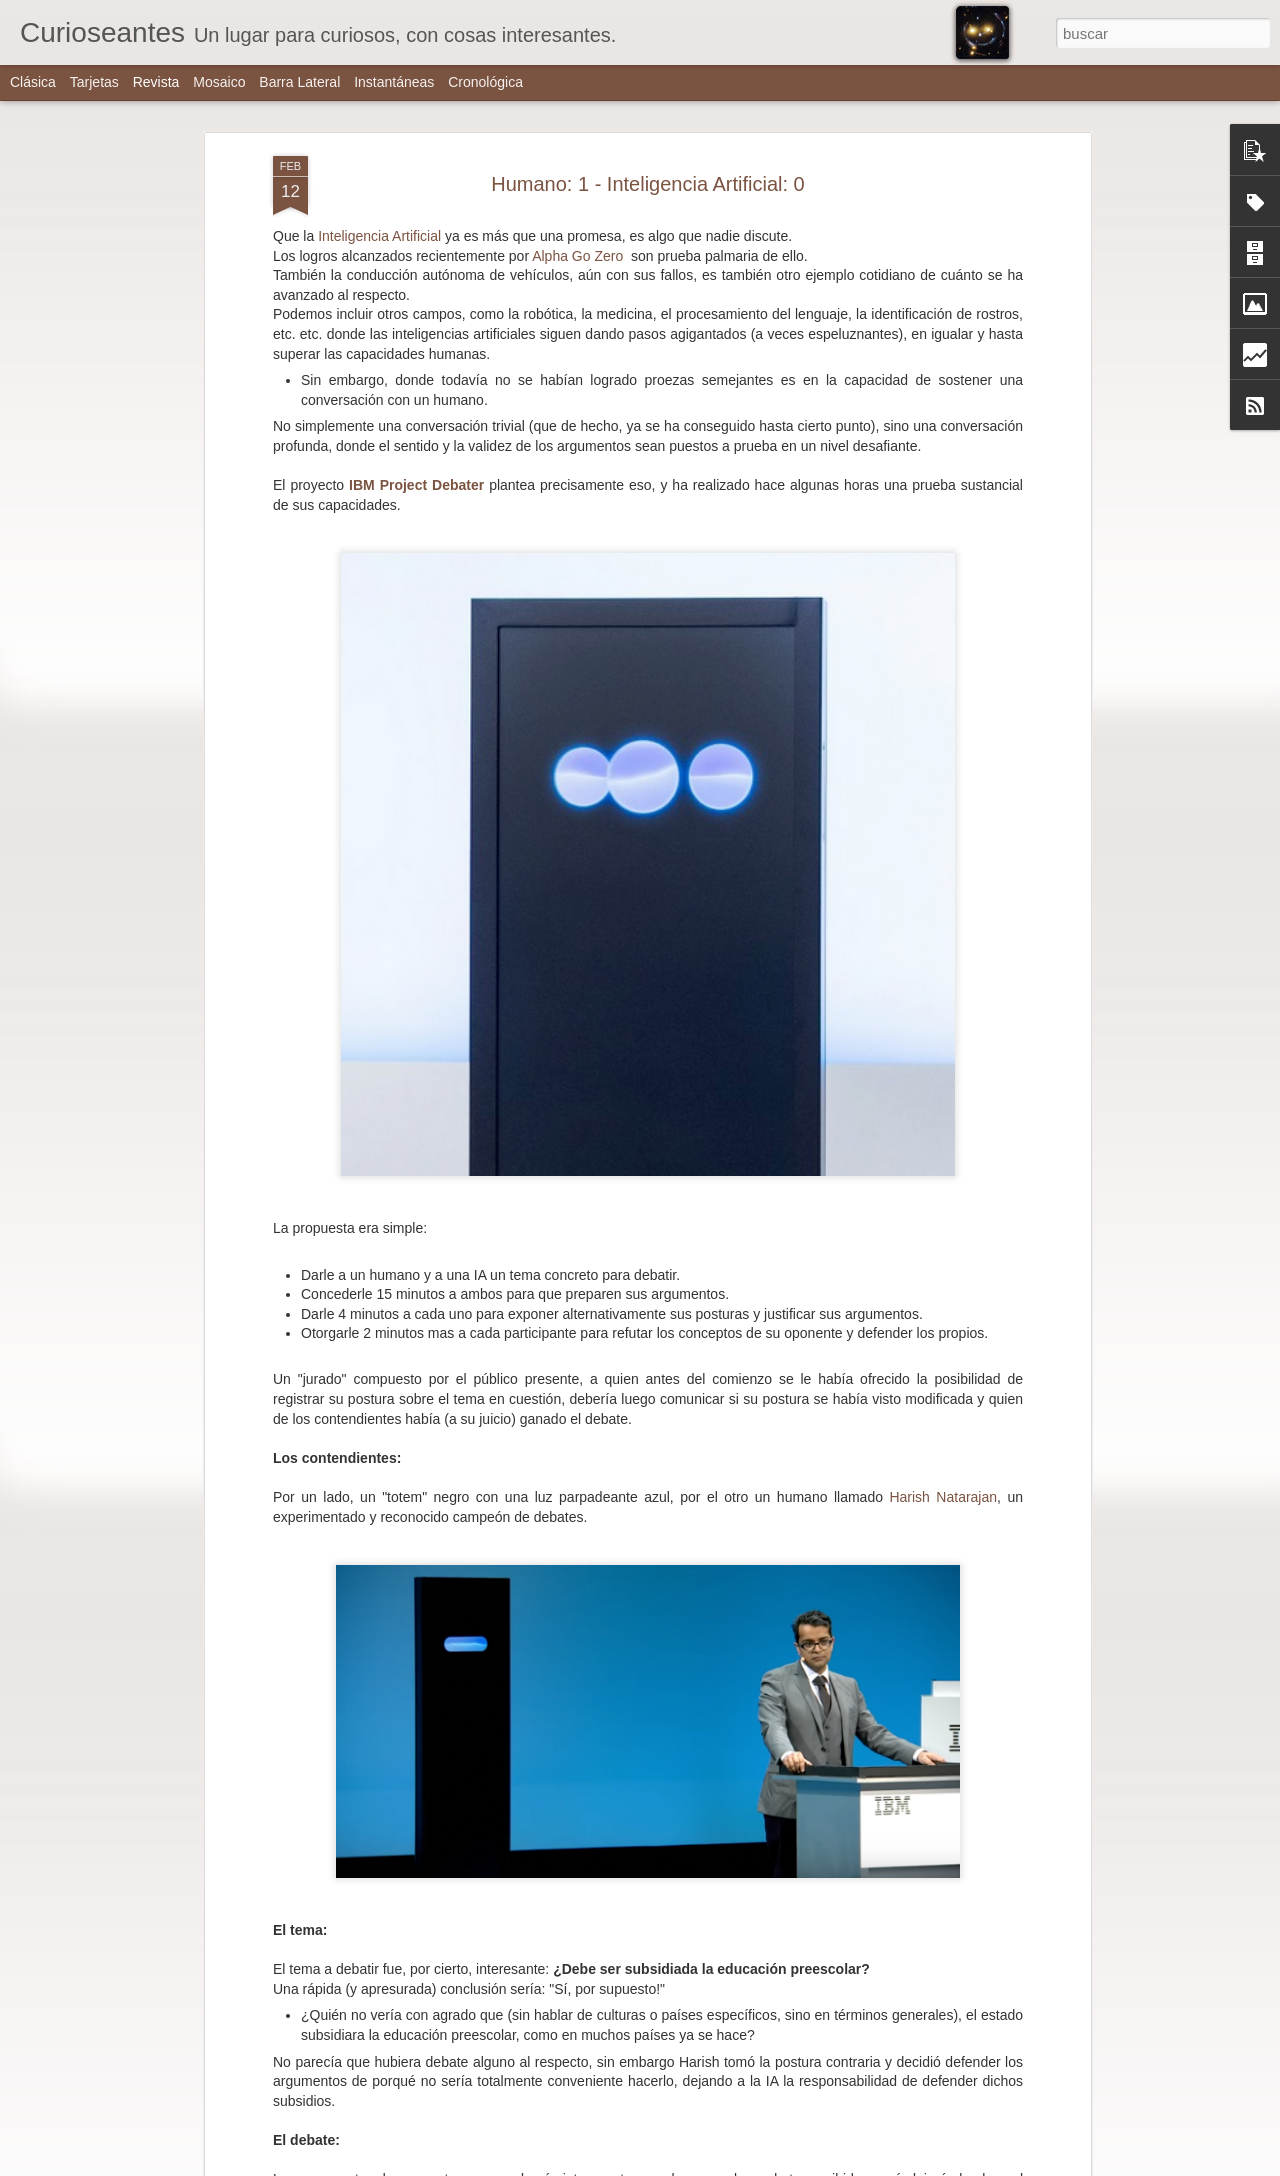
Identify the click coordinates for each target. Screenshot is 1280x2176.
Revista (156, 82)
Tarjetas (94, 82)
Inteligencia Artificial (379, 230)
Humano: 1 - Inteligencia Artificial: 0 (648, 177)
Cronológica (485, 82)
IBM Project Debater (414, 479)
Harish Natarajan (943, 1491)
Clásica (33, 82)
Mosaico (219, 82)
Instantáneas (394, 82)
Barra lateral (299, 82)
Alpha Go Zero (577, 249)
